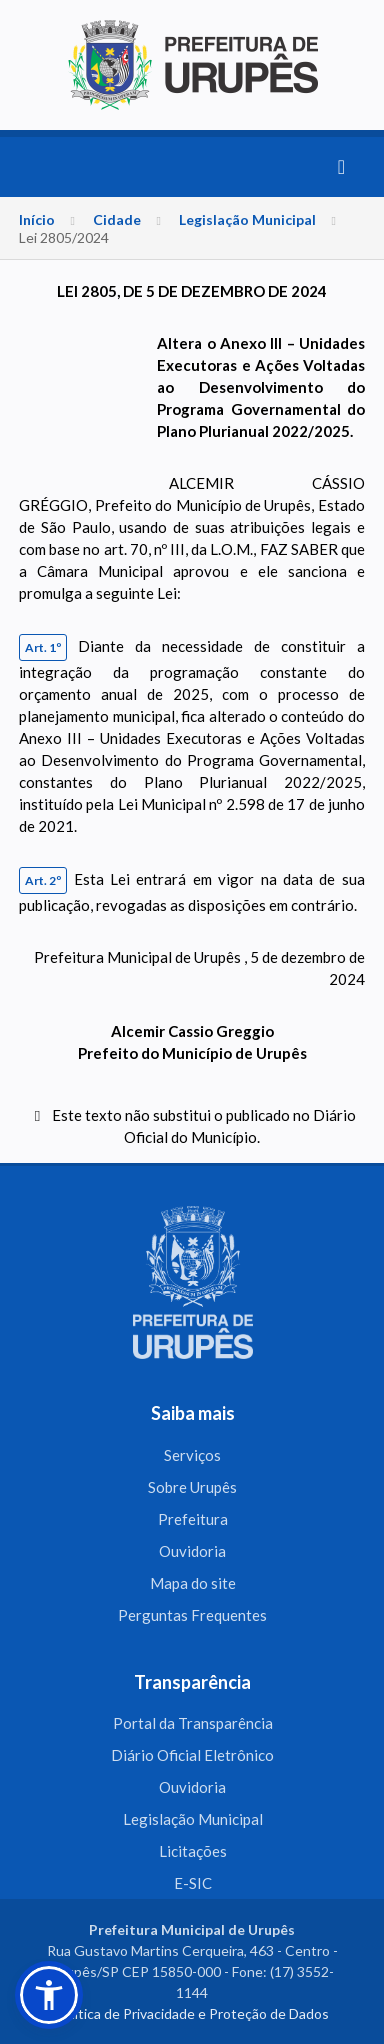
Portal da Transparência (193, 1723)
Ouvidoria (192, 1551)
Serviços (192, 1455)
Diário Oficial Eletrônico (192, 1755)
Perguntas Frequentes (192, 1615)
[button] (49, 1995)
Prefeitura (193, 1519)
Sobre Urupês (192, 1487)
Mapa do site (193, 1583)
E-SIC (193, 1883)
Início (37, 219)
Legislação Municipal (247, 219)
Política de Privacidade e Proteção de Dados (192, 2013)
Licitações (193, 1851)
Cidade (117, 219)
